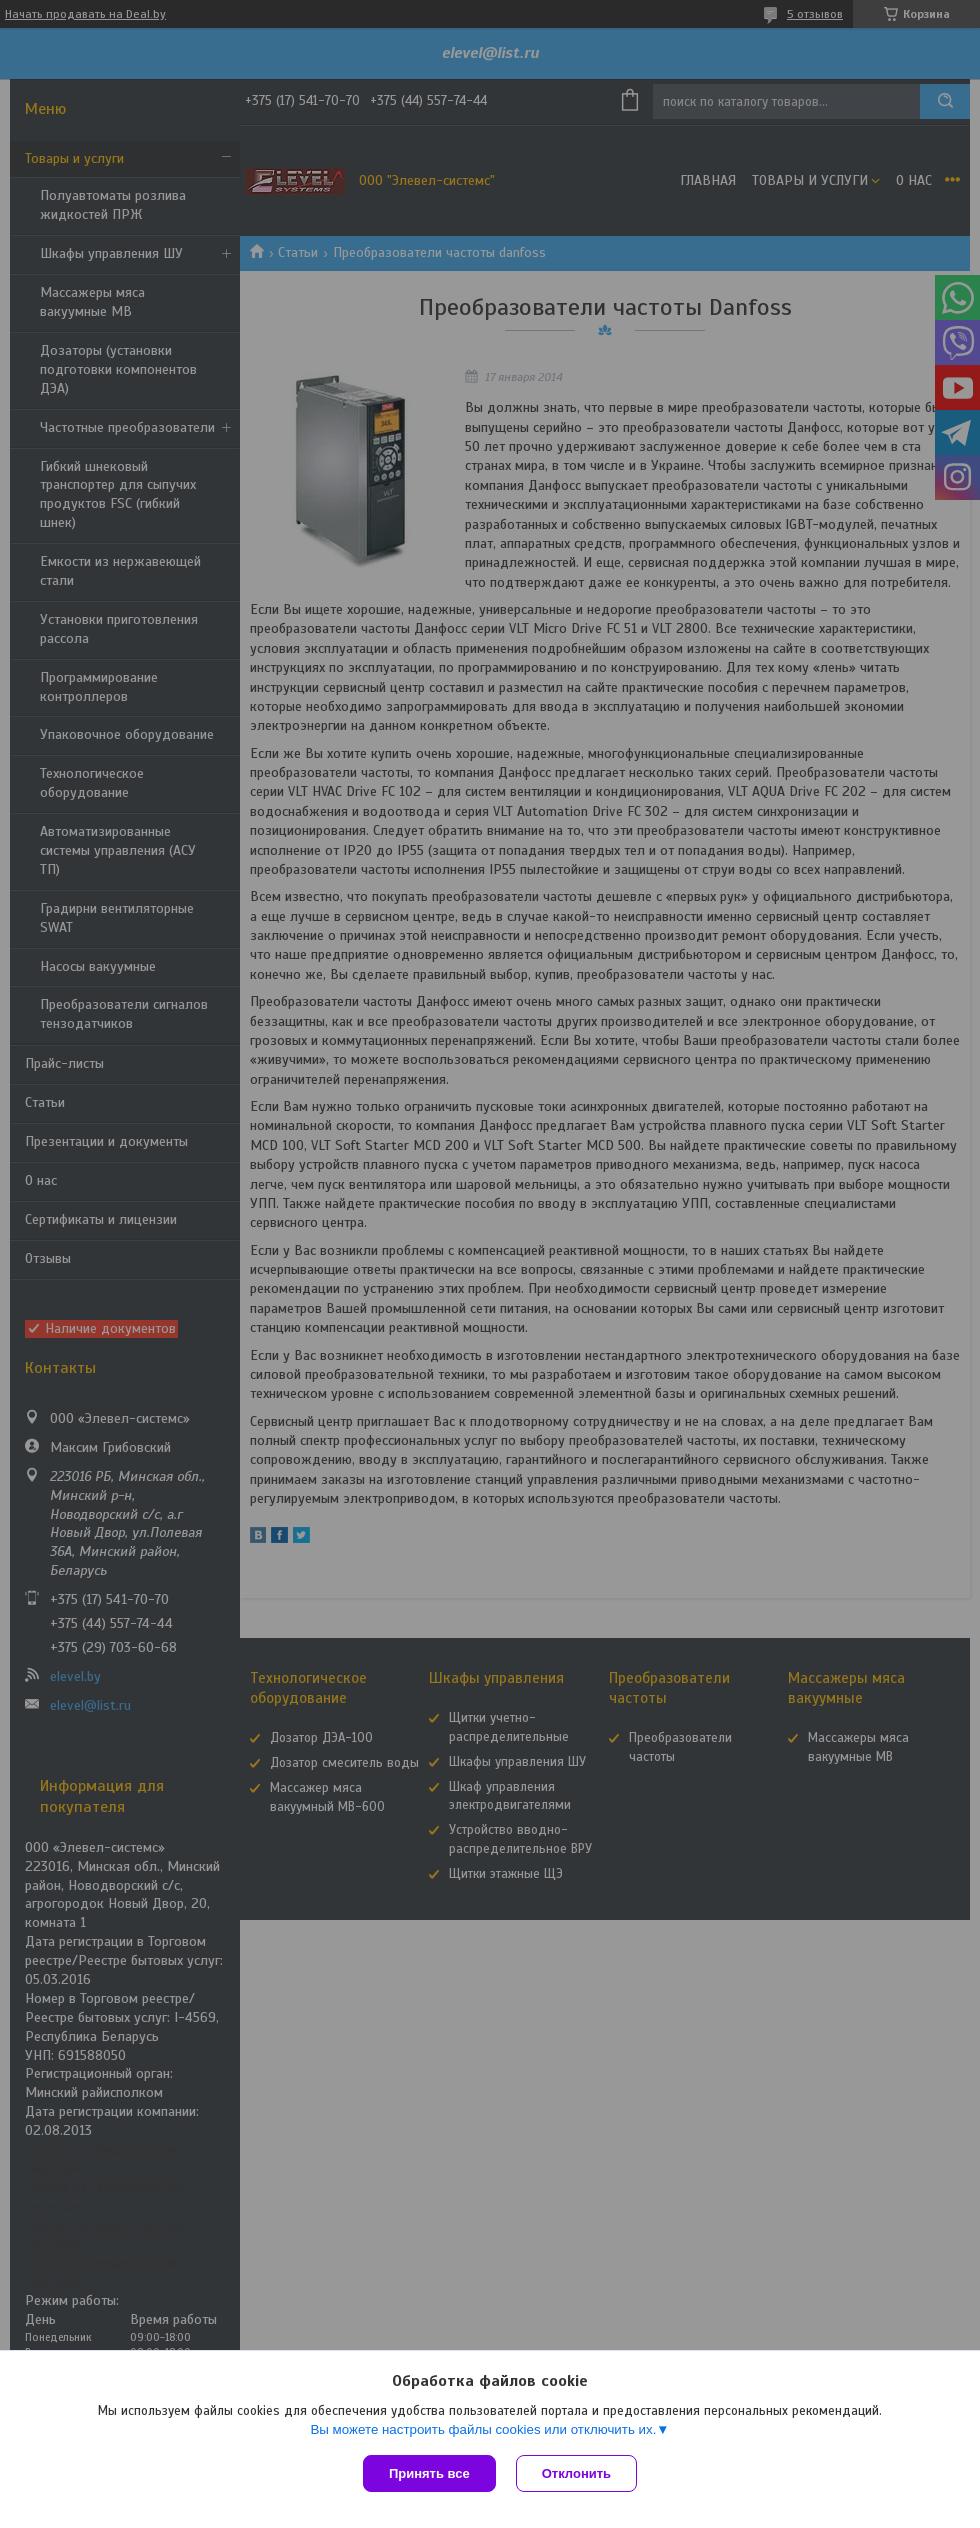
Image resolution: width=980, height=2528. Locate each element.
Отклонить (576, 2473)
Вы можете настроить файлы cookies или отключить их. (483, 2429)
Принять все (429, 2473)
